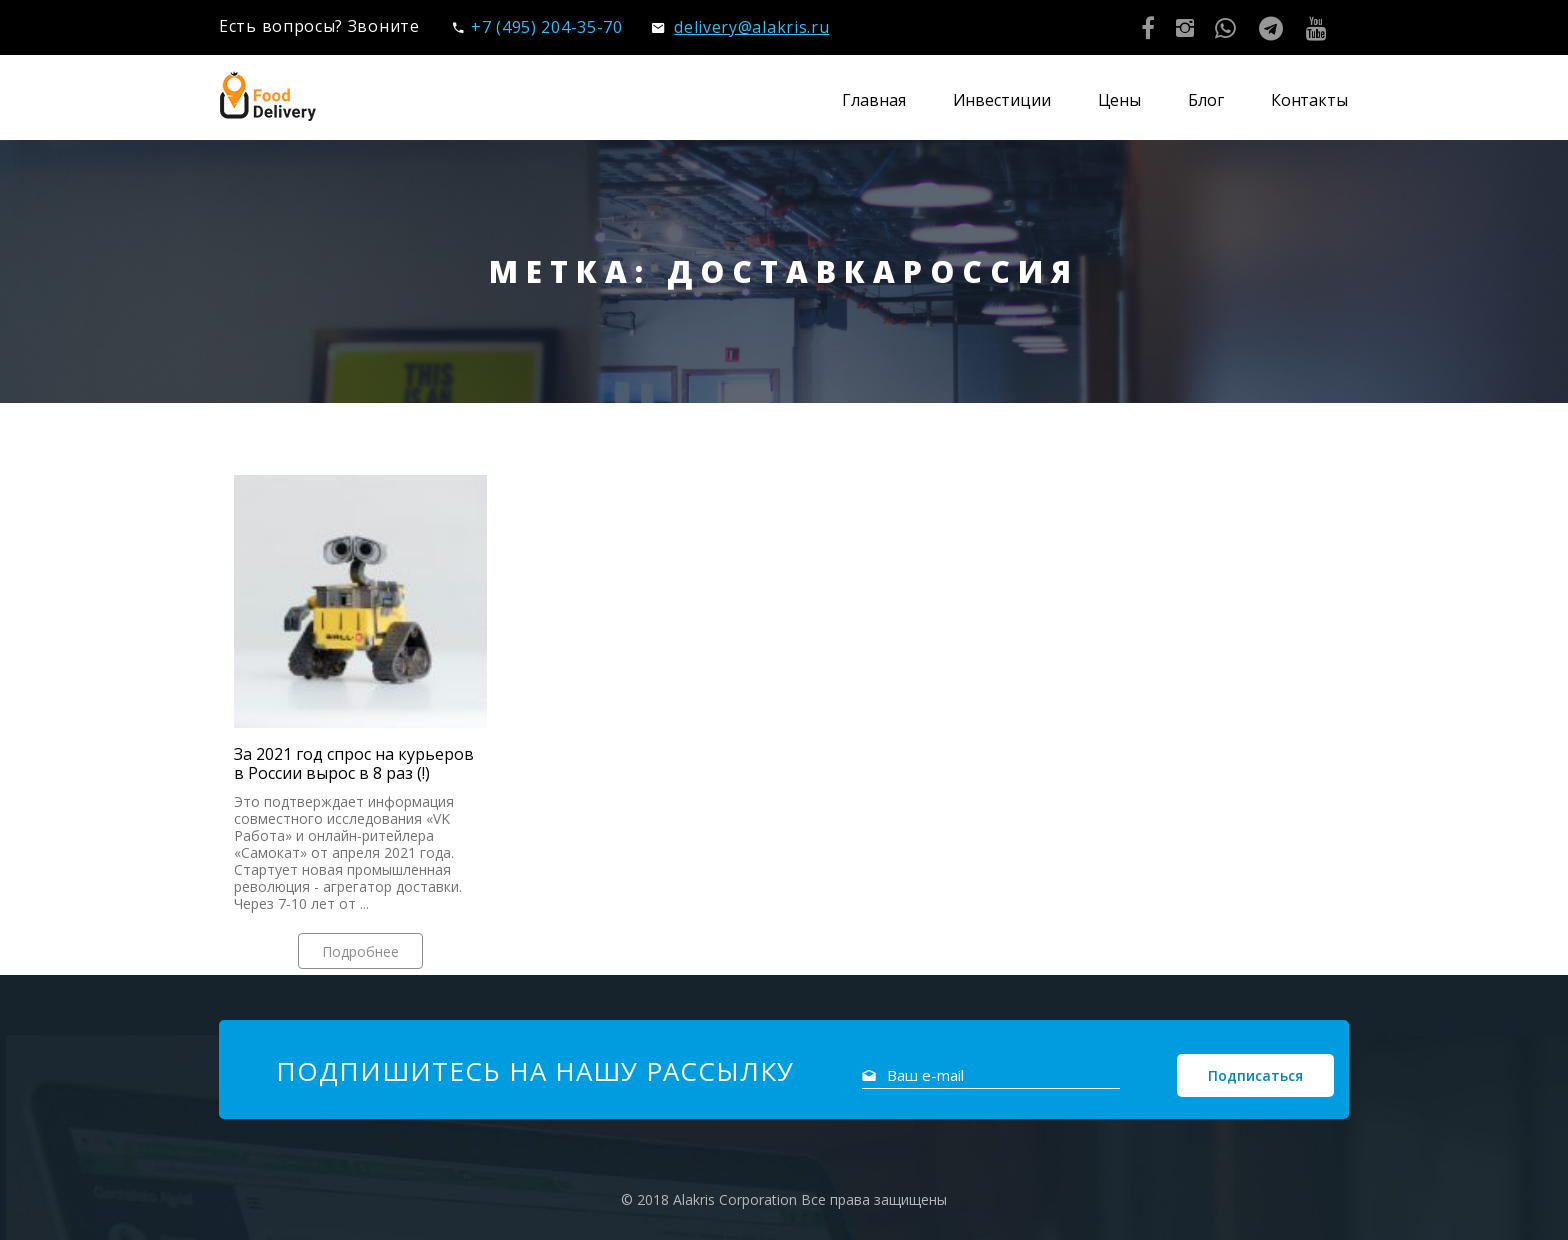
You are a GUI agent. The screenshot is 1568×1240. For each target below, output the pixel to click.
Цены (1120, 100)
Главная (873, 100)
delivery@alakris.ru (740, 27)
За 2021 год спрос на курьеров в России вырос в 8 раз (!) (354, 764)
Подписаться (1255, 1075)
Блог (1206, 100)
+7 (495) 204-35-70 (537, 27)
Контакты (1309, 100)
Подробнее (360, 951)
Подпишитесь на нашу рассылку (535, 1071)
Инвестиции (1002, 100)
